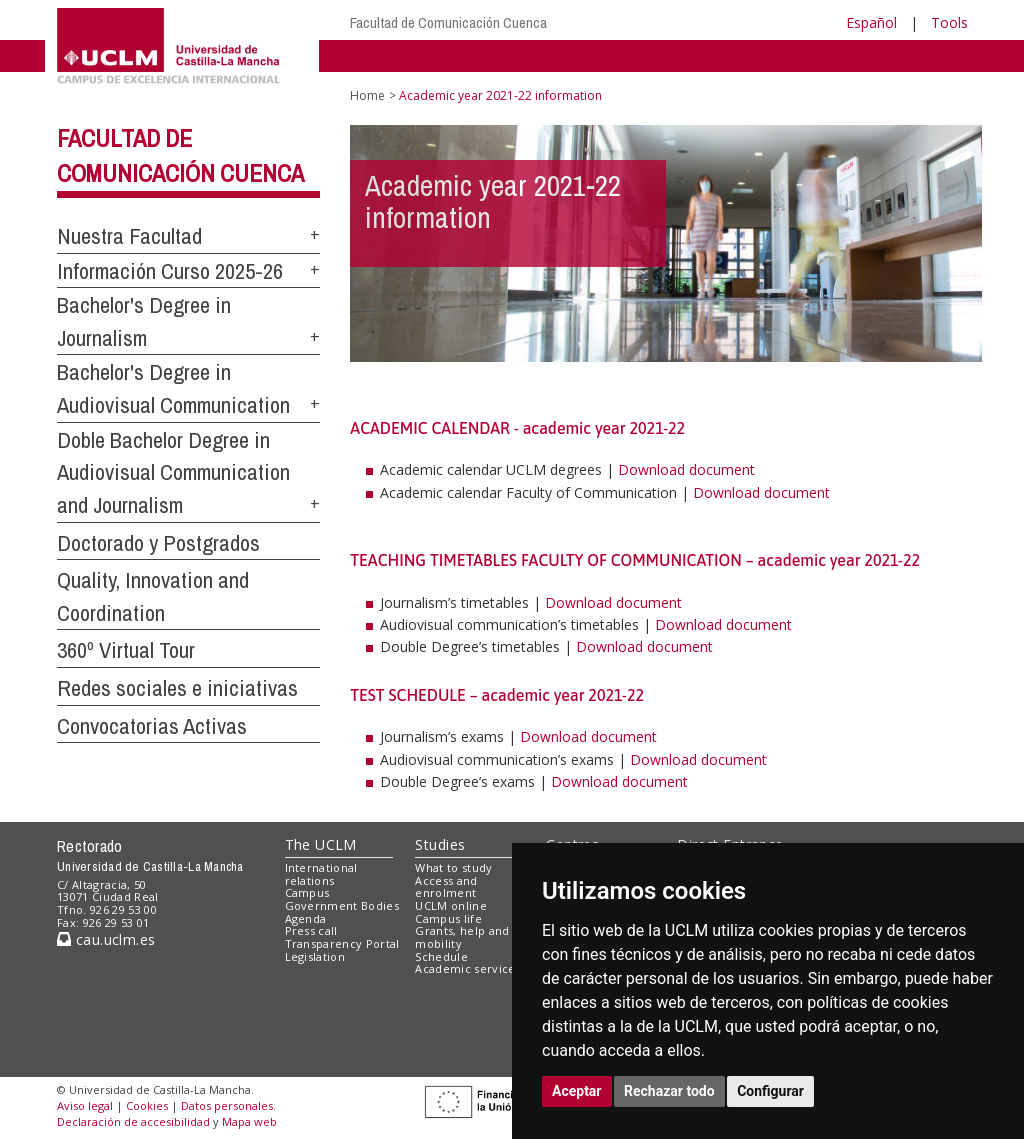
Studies (440, 844)
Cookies (147, 1105)
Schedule (441, 956)
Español (871, 22)
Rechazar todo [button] (669, 1091)
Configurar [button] (770, 1091)
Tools (949, 22)
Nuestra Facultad (129, 236)
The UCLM (321, 844)
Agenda (306, 918)
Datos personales (227, 1105)
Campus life (448, 918)
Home (367, 95)
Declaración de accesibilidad (133, 1121)
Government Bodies (342, 905)
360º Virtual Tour (126, 650)
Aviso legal (85, 1105)
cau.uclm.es (106, 939)
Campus (307, 892)
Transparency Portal (342, 943)
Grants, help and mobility (462, 937)
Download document (686, 469)
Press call (311, 930)
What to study (453, 867)
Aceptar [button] (577, 1091)
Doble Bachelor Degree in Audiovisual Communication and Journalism (173, 472)
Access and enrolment (446, 887)
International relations (321, 874)
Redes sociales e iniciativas (177, 688)
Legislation (315, 956)
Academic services (468, 968)
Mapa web (249, 1121)
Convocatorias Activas (152, 726)
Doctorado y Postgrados (158, 543)
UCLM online (451, 905)
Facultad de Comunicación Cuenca (448, 22)
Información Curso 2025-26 (170, 271)
